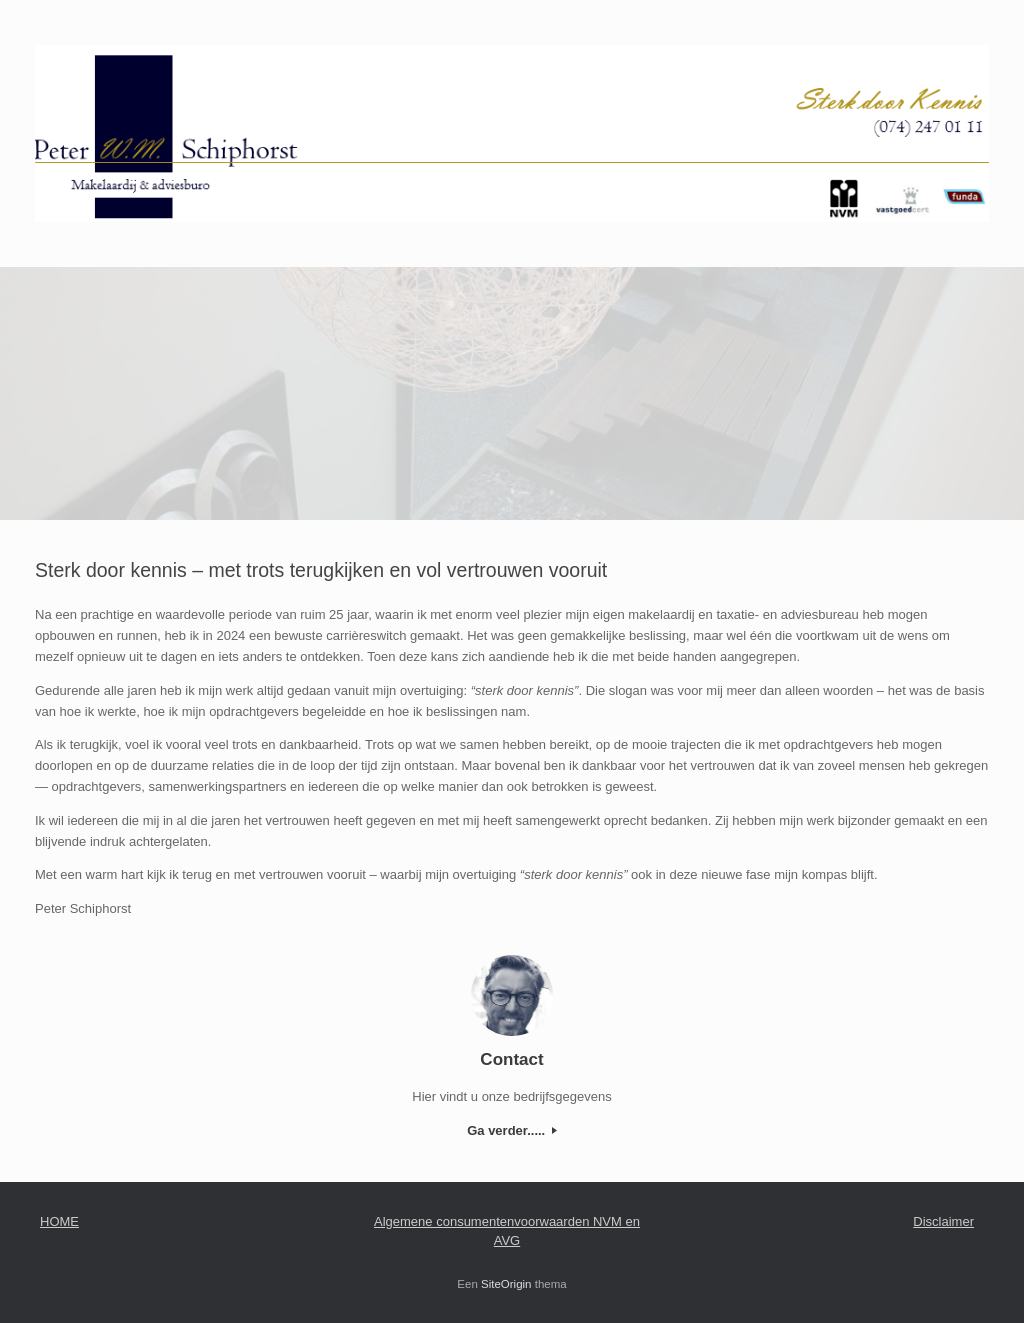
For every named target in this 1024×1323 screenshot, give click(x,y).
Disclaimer (943, 1221)
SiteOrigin (506, 1284)
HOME (59, 1221)
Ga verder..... (512, 1130)
